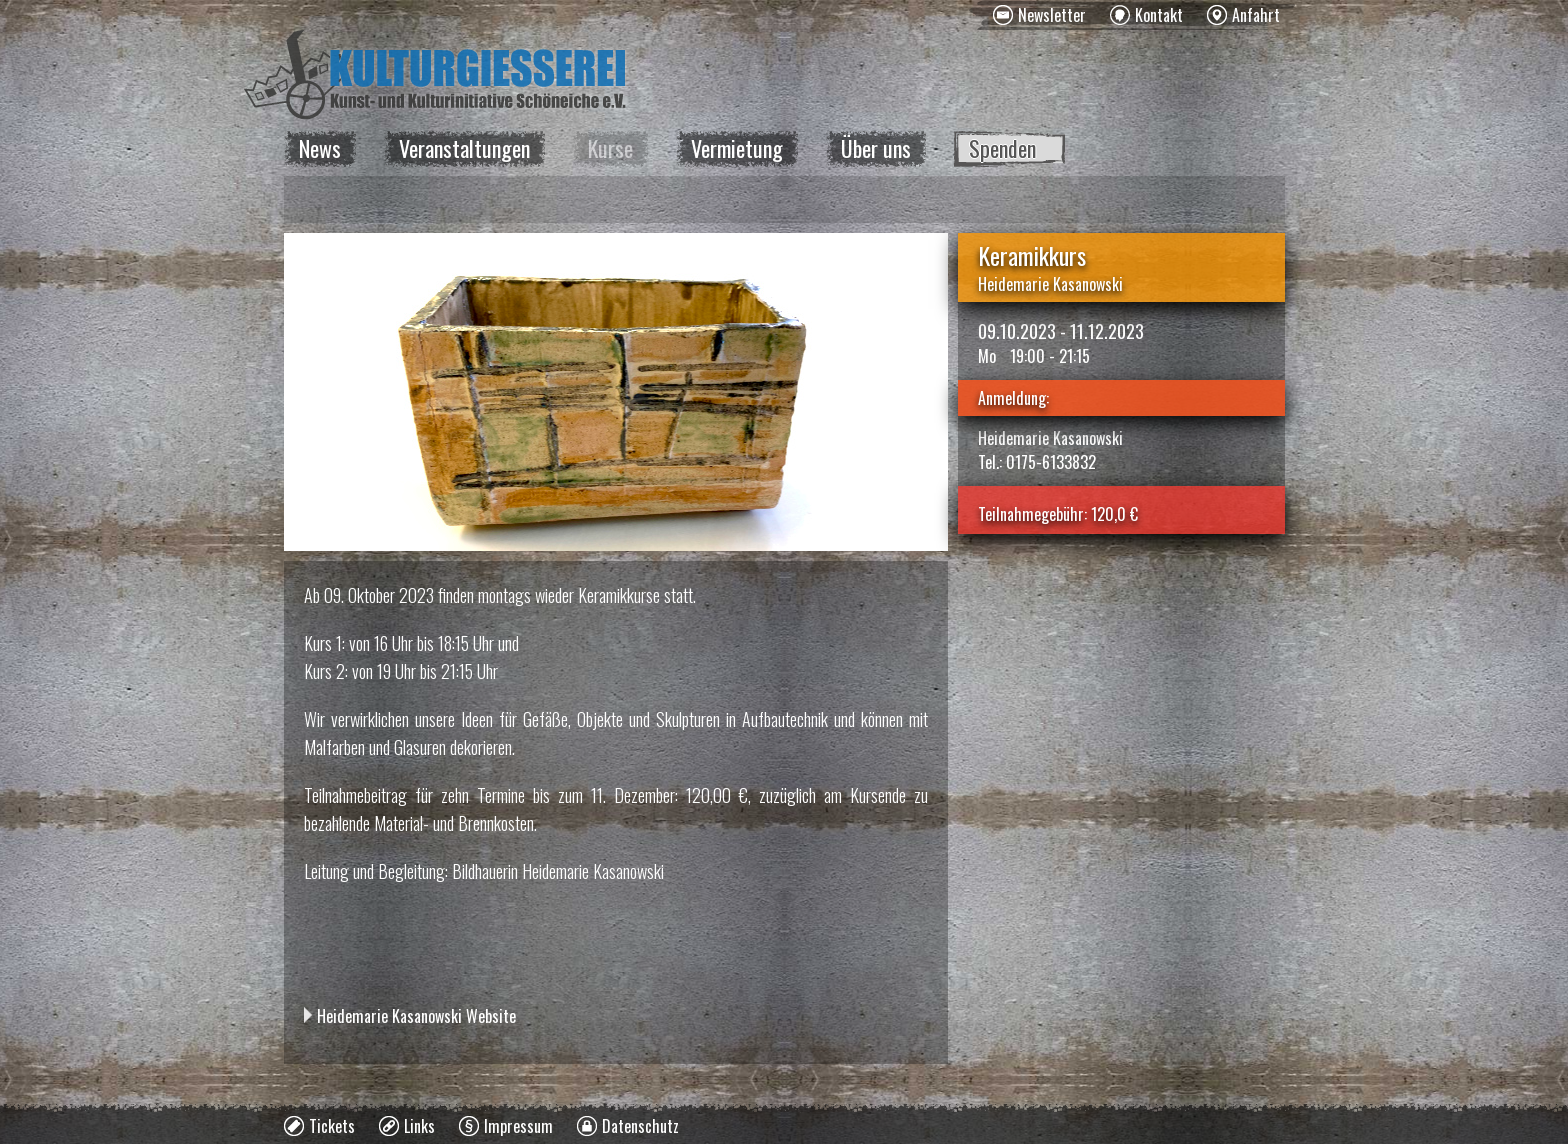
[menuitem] (1039, 15)
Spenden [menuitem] (1002, 148)
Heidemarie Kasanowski (1050, 284)
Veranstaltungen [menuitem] (464, 148)
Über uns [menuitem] (876, 148)
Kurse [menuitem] (610, 148)
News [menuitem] (320, 148)
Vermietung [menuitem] (737, 148)
